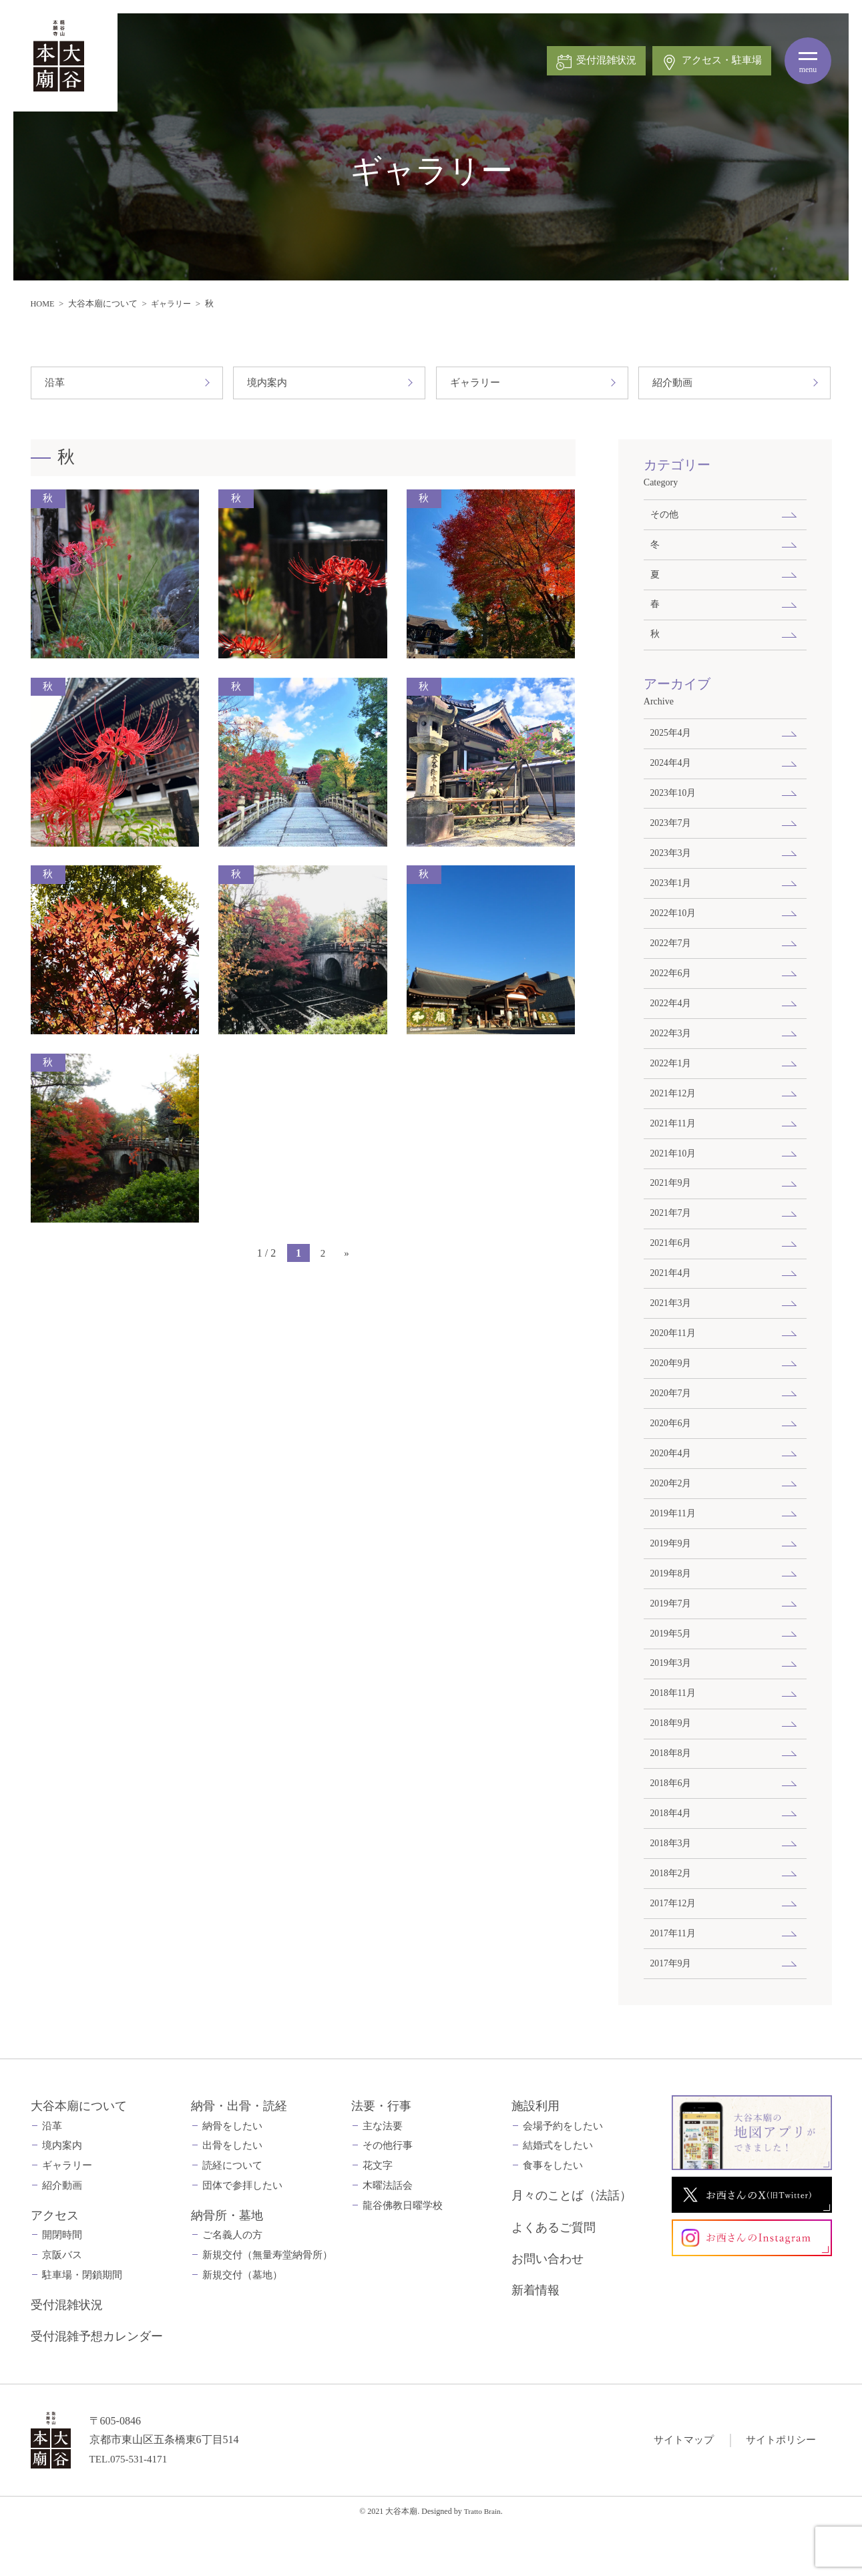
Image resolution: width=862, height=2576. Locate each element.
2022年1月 (671, 1081)
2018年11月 (674, 1732)
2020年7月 (671, 1422)
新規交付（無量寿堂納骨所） (267, 2303)
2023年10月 (674, 802)
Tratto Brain (482, 2560)
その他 (664, 515)
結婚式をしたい (558, 2194)
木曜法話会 (388, 2234)
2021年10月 (674, 1173)
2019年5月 (671, 1670)
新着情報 (535, 2339)
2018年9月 (671, 1763)
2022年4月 (671, 1019)
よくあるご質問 (553, 2276)
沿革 (55, 383)
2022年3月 (671, 1049)
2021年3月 (671, 1328)
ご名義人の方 (232, 2283)
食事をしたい (553, 2214)
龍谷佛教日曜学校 (403, 2254)
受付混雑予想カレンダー (97, 2385)
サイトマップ (677, 2488)
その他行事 (388, 2194)
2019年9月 (671, 1577)
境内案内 (268, 383)
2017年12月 (674, 1949)
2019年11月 (674, 1545)
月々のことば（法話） (571, 2244)
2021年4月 (671, 1298)
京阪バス (62, 2303)
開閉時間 (62, 2283)
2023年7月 (671, 832)
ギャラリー (174, 303)
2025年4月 (671, 739)
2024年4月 (671, 770)
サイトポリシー (778, 2488)
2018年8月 (671, 1794)
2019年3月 (671, 1701)
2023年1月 (671, 894)
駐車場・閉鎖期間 (82, 2323)
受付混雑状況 (67, 2353)
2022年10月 (674, 925)
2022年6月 (671, 987)
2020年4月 (671, 1484)
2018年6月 (671, 1825)
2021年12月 (674, 1111)
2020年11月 (674, 1360)
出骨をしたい (232, 2194)
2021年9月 (671, 1204)
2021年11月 (674, 1143)
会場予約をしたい (563, 2174)
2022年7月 (671, 956)
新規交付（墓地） (242, 2323)
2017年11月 (674, 1980)
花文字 (378, 2214)
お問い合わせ (547, 2307)
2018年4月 (671, 1856)
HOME (43, 303)
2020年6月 (671, 1453)
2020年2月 (671, 1515)
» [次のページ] (347, 1254)
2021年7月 (671, 1236)
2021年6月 (671, 1266)
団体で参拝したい (242, 2234)
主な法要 (383, 2174)
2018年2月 (671, 1918)
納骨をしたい (232, 2174)
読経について (232, 2214)
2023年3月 (671, 863)
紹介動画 (673, 383)
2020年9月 (671, 1390)
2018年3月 (671, 1887)
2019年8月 (671, 1607)
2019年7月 (671, 1639)
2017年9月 (671, 2011)
